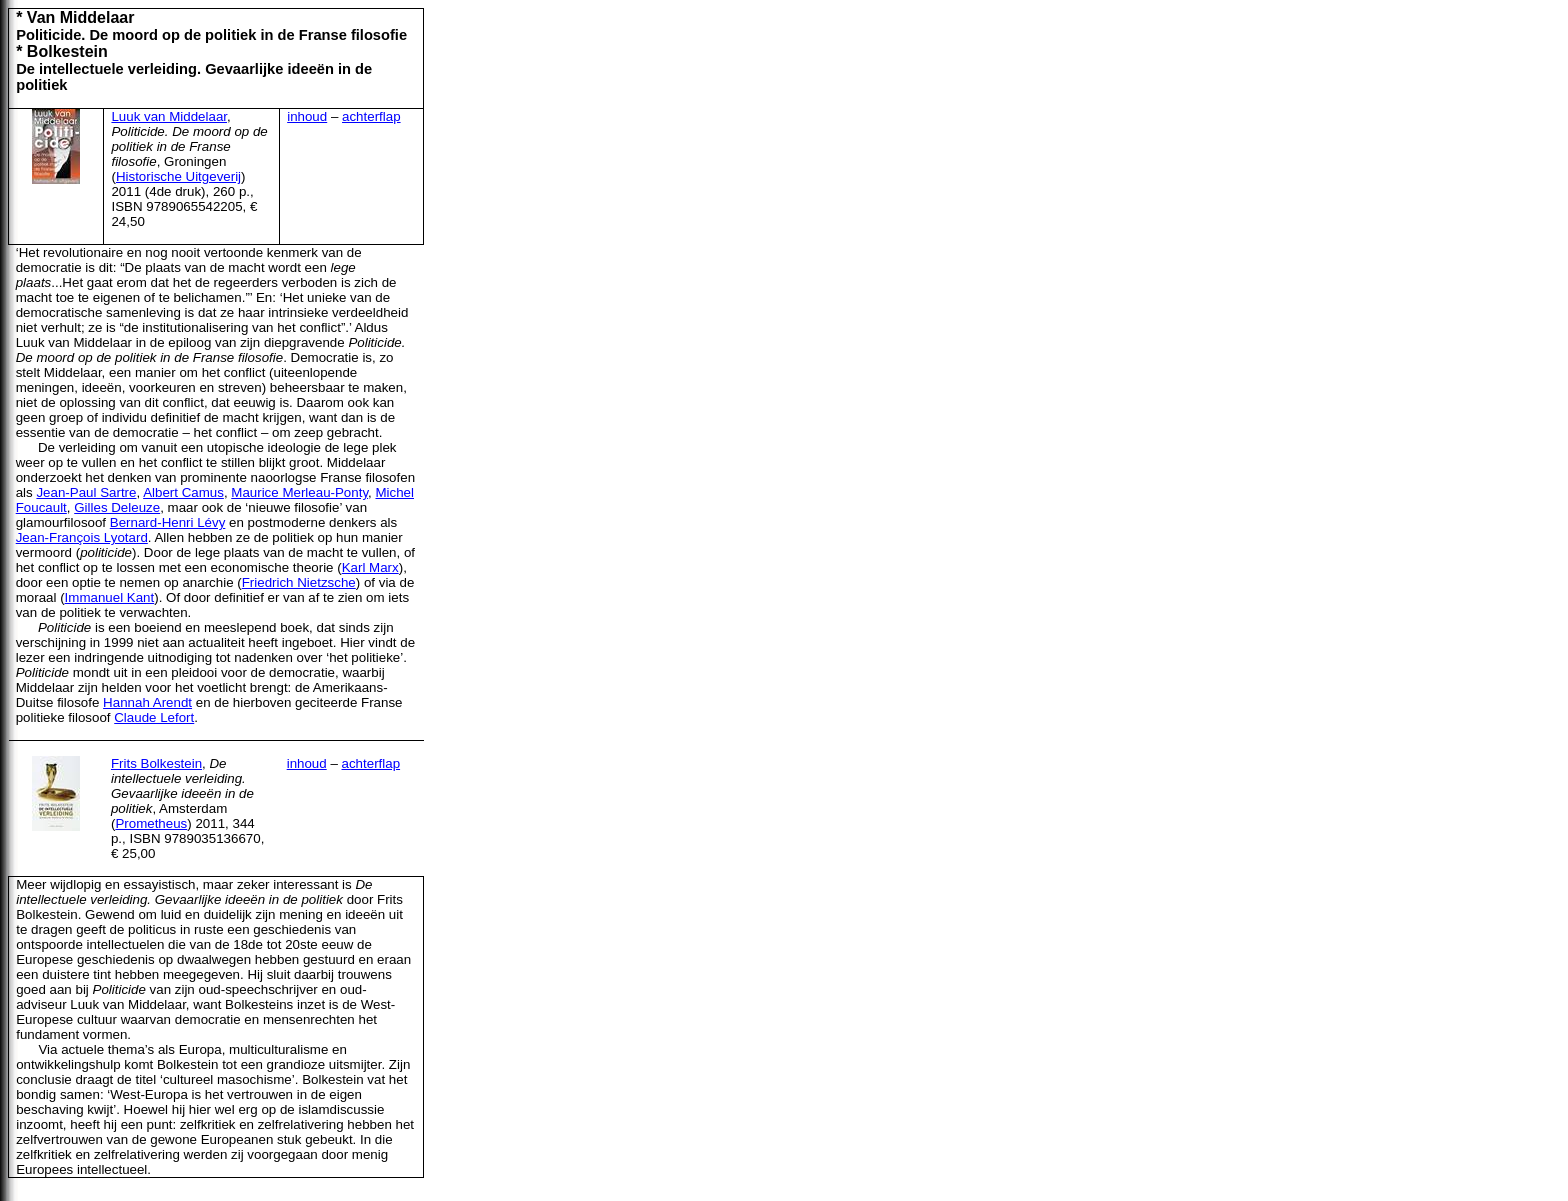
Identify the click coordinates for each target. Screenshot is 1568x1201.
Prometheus (151, 823)
